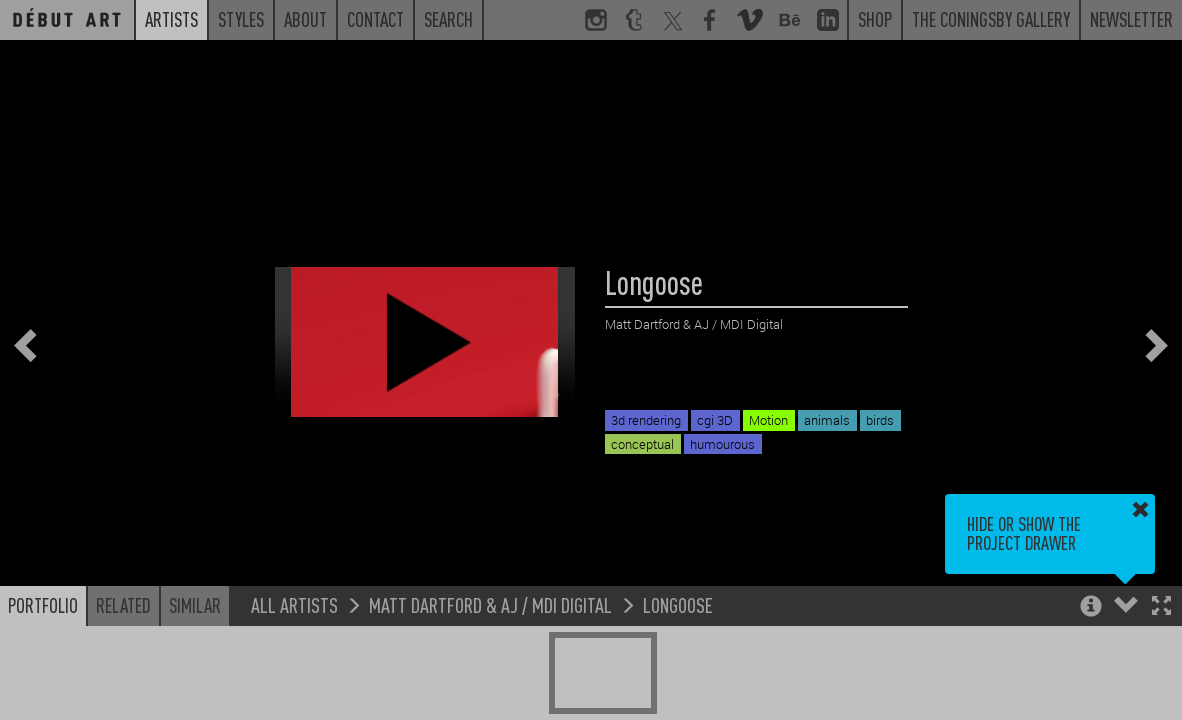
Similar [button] (195, 605)
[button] (1161, 607)
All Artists (294, 604)
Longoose (678, 604)
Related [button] (123, 605)
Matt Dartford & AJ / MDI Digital (490, 604)
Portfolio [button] (43, 605)
